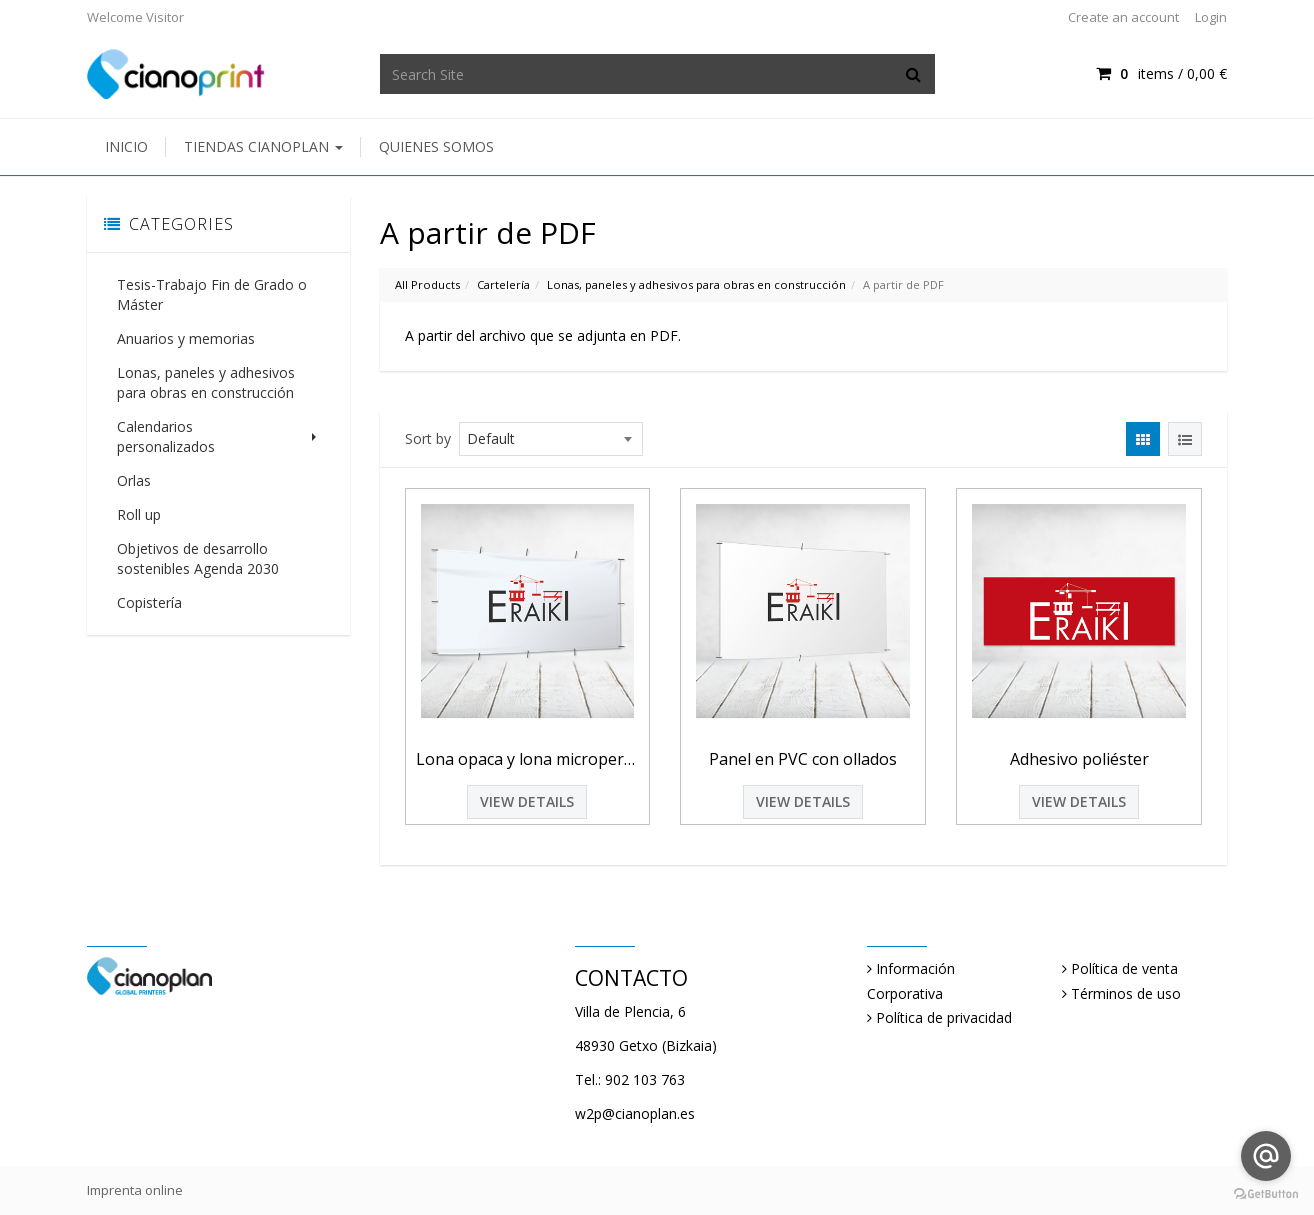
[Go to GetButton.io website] (1266, 1194)
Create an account (1123, 17)
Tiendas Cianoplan (263, 146)
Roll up (139, 494)
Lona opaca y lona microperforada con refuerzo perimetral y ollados (528, 759)
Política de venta (1124, 968)
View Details (527, 801)
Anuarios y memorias (186, 338)
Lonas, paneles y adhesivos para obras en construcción (206, 382)
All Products (427, 284)
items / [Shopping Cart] (1161, 73)
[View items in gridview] (1143, 439)
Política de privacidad (944, 1017)
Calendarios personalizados (218, 426)
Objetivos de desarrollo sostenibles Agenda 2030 (198, 538)
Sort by (428, 438)
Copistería (149, 582)
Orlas (134, 460)
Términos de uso (1126, 993)
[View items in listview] (1185, 439)
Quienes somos (436, 146)
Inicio (126, 146)
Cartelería (503, 284)
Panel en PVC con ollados (803, 759)
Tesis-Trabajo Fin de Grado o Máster (212, 294)
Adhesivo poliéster (1079, 759)
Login (1211, 17)
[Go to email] (1266, 1156)
